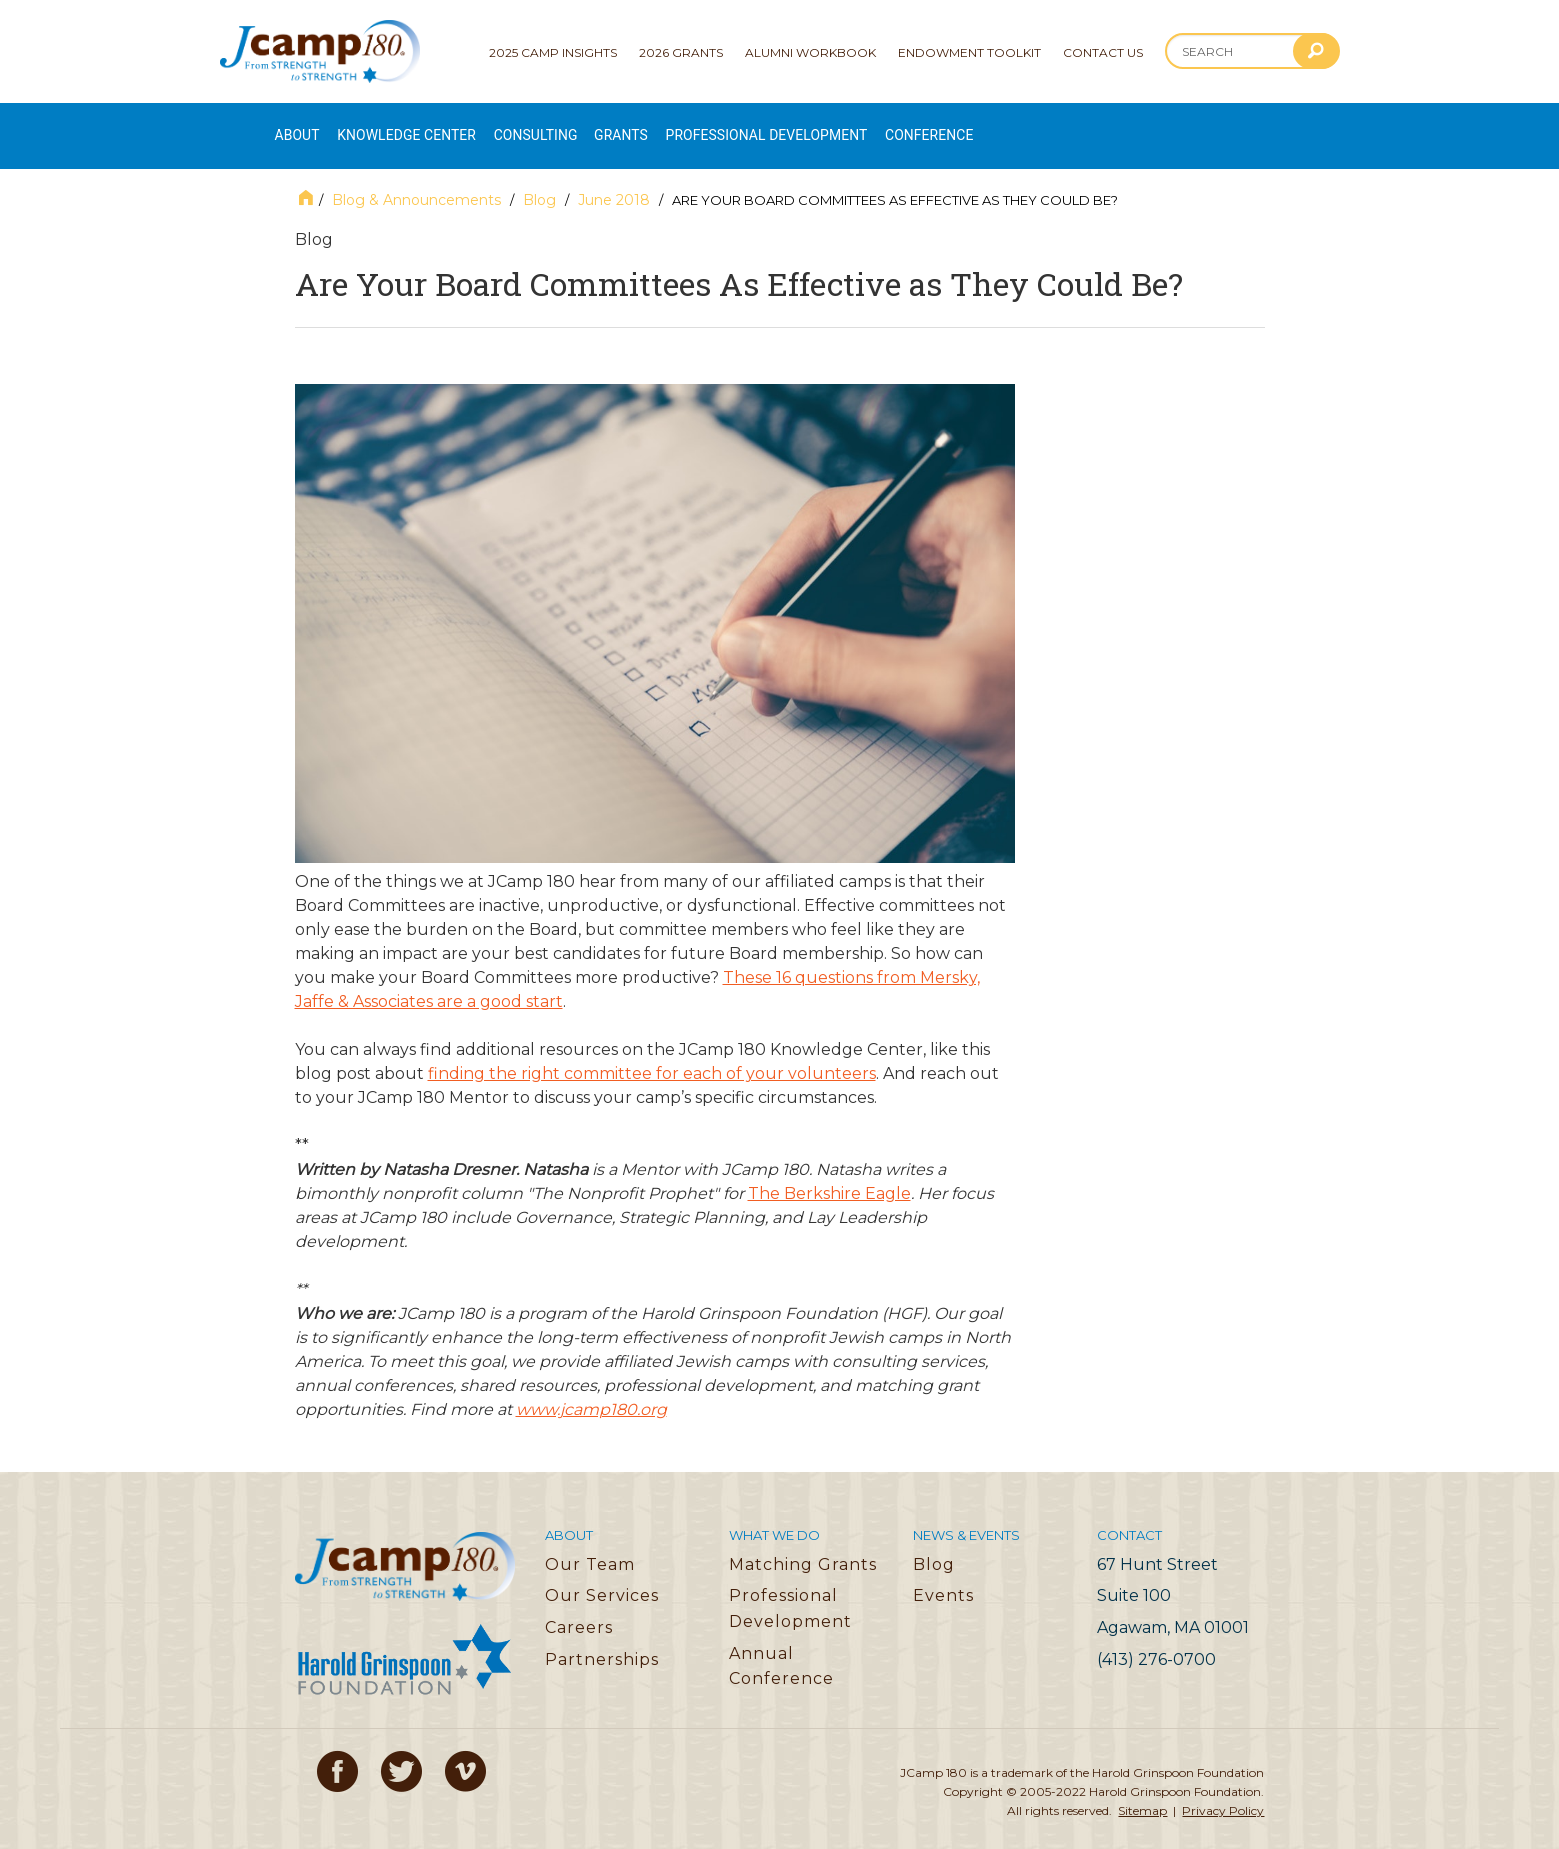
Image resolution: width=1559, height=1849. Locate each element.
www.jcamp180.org (591, 1388)
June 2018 (614, 179)
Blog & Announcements (416, 179)
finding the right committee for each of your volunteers (652, 1052)
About (298, 125)
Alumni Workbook (810, 52)
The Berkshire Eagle (829, 1172)
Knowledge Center (433, 125)
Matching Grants (803, 1542)
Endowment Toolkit (969, 52)
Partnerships (602, 1637)
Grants (691, 125)
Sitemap (1142, 1789)
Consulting (590, 125)
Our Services (602, 1574)
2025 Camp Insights (553, 52)
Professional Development (864, 125)
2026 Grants (681, 52)
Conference (1056, 125)
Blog (539, 179)
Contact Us (1103, 52)
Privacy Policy (1223, 1789)
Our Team (590, 1542)
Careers (579, 1606)
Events (943, 1574)
